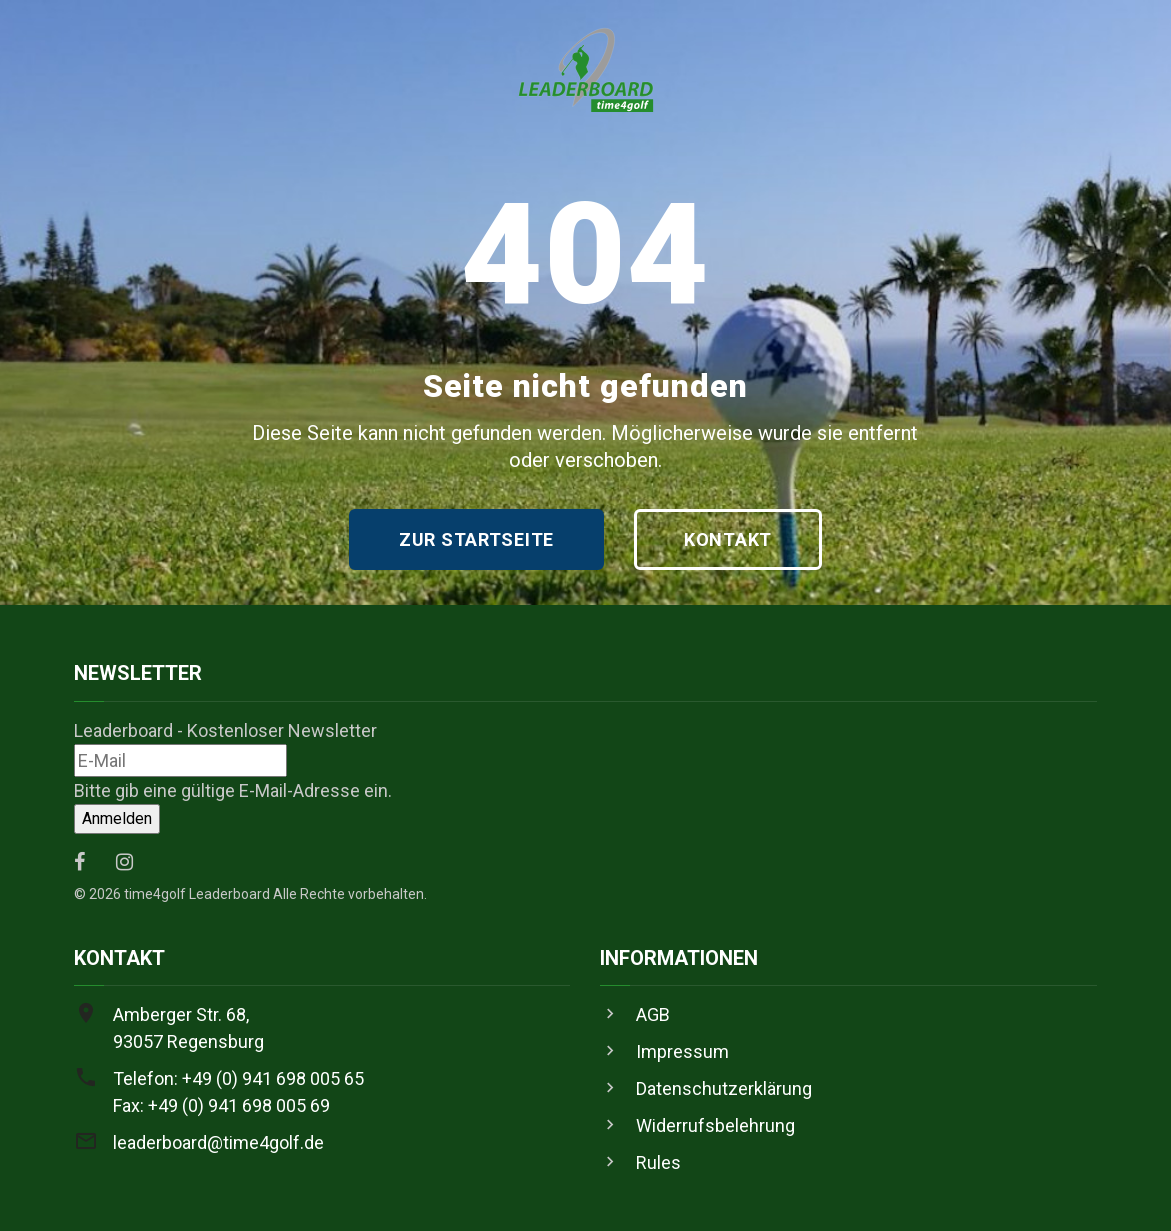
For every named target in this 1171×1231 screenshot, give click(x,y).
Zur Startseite (476, 539)
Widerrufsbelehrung (715, 1125)
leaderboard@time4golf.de (218, 1142)
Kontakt (728, 539)
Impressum (682, 1051)
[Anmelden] (117, 819)
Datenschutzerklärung (724, 1088)
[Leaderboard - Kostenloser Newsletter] (180, 760)
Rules (658, 1162)
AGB (653, 1014)
